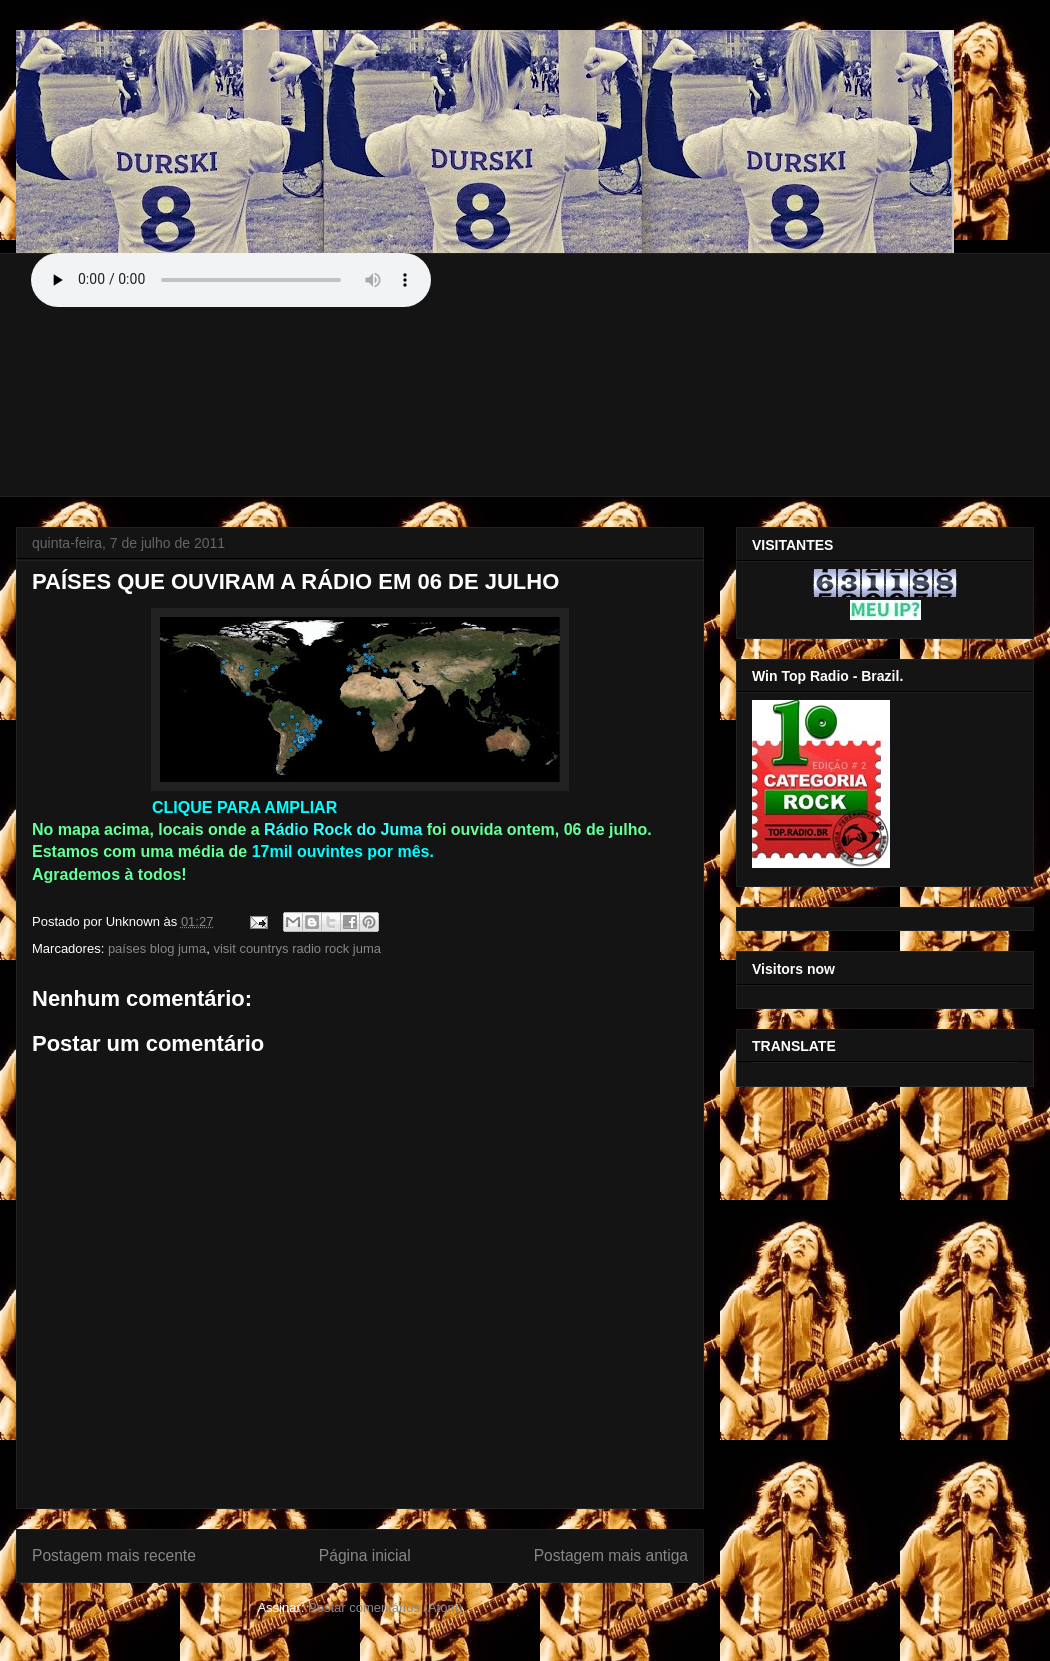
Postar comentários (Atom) (385, 1607)
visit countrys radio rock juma (297, 948)
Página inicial (365, 1555)
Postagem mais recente (114, 1555)
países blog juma (157, 948)
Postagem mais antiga (611, 1555)
